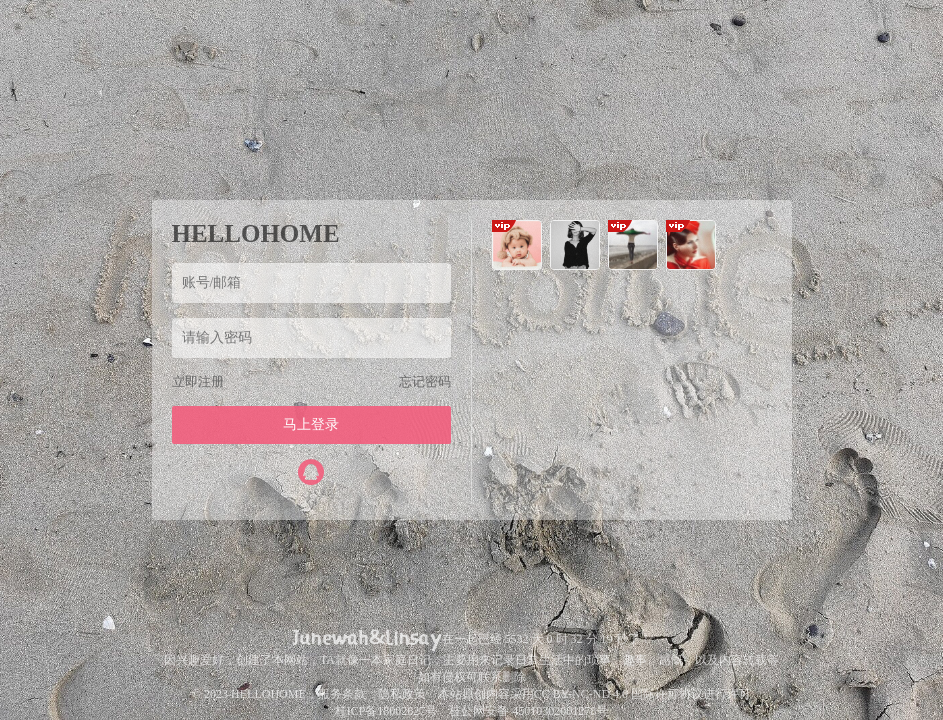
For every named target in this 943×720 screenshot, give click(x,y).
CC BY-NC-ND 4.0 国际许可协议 (618, 694)
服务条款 (342, 694)
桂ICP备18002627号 (386, 711)
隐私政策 (402, 694)
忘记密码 (425, 381)
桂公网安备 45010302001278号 (528, 711)
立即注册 (198, 381)
